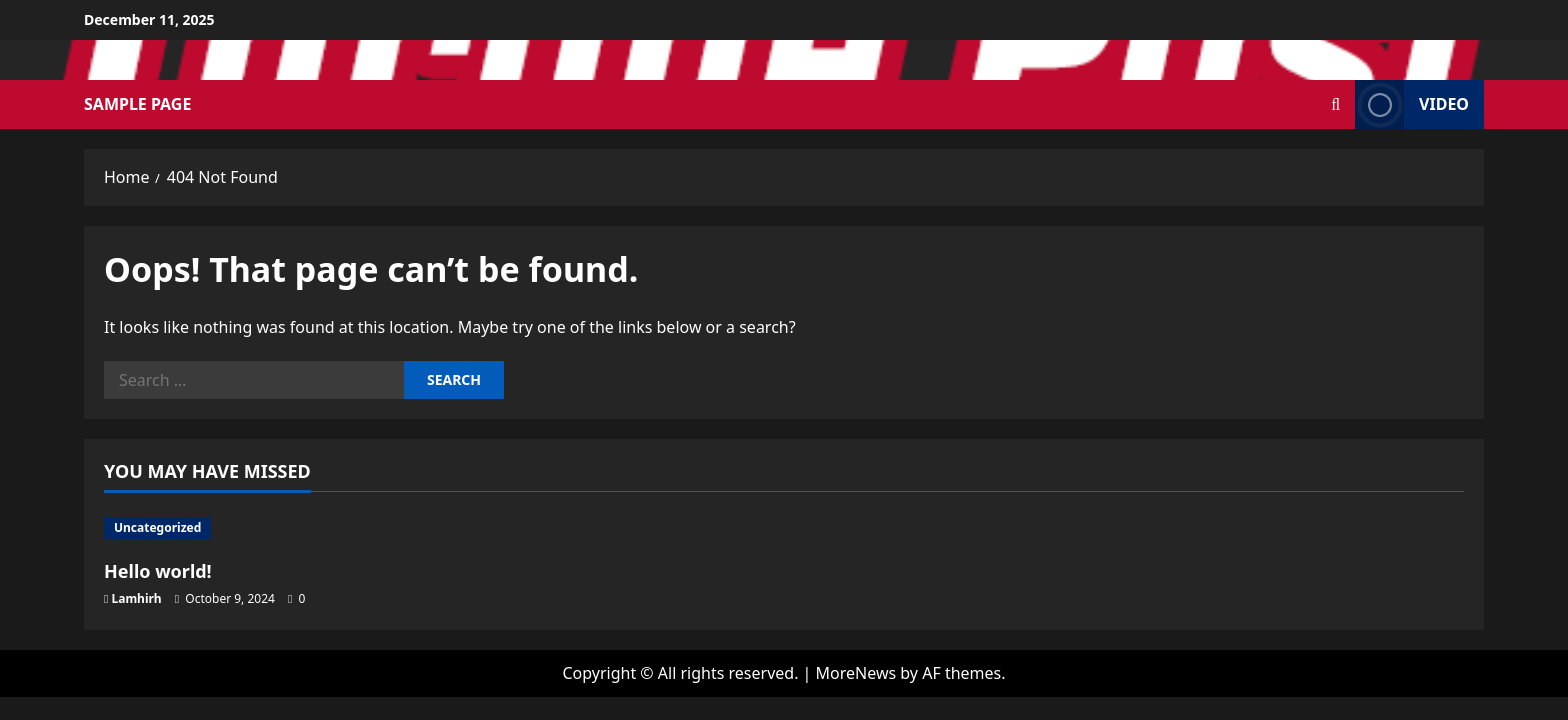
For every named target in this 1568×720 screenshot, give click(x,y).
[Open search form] (1335, 104)
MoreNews (856, 673)
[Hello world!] (266, 528)
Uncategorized (157, 527)
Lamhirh (137, 598)
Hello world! (158, 571)
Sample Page (137, 104)
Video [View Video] (1412, 104)
